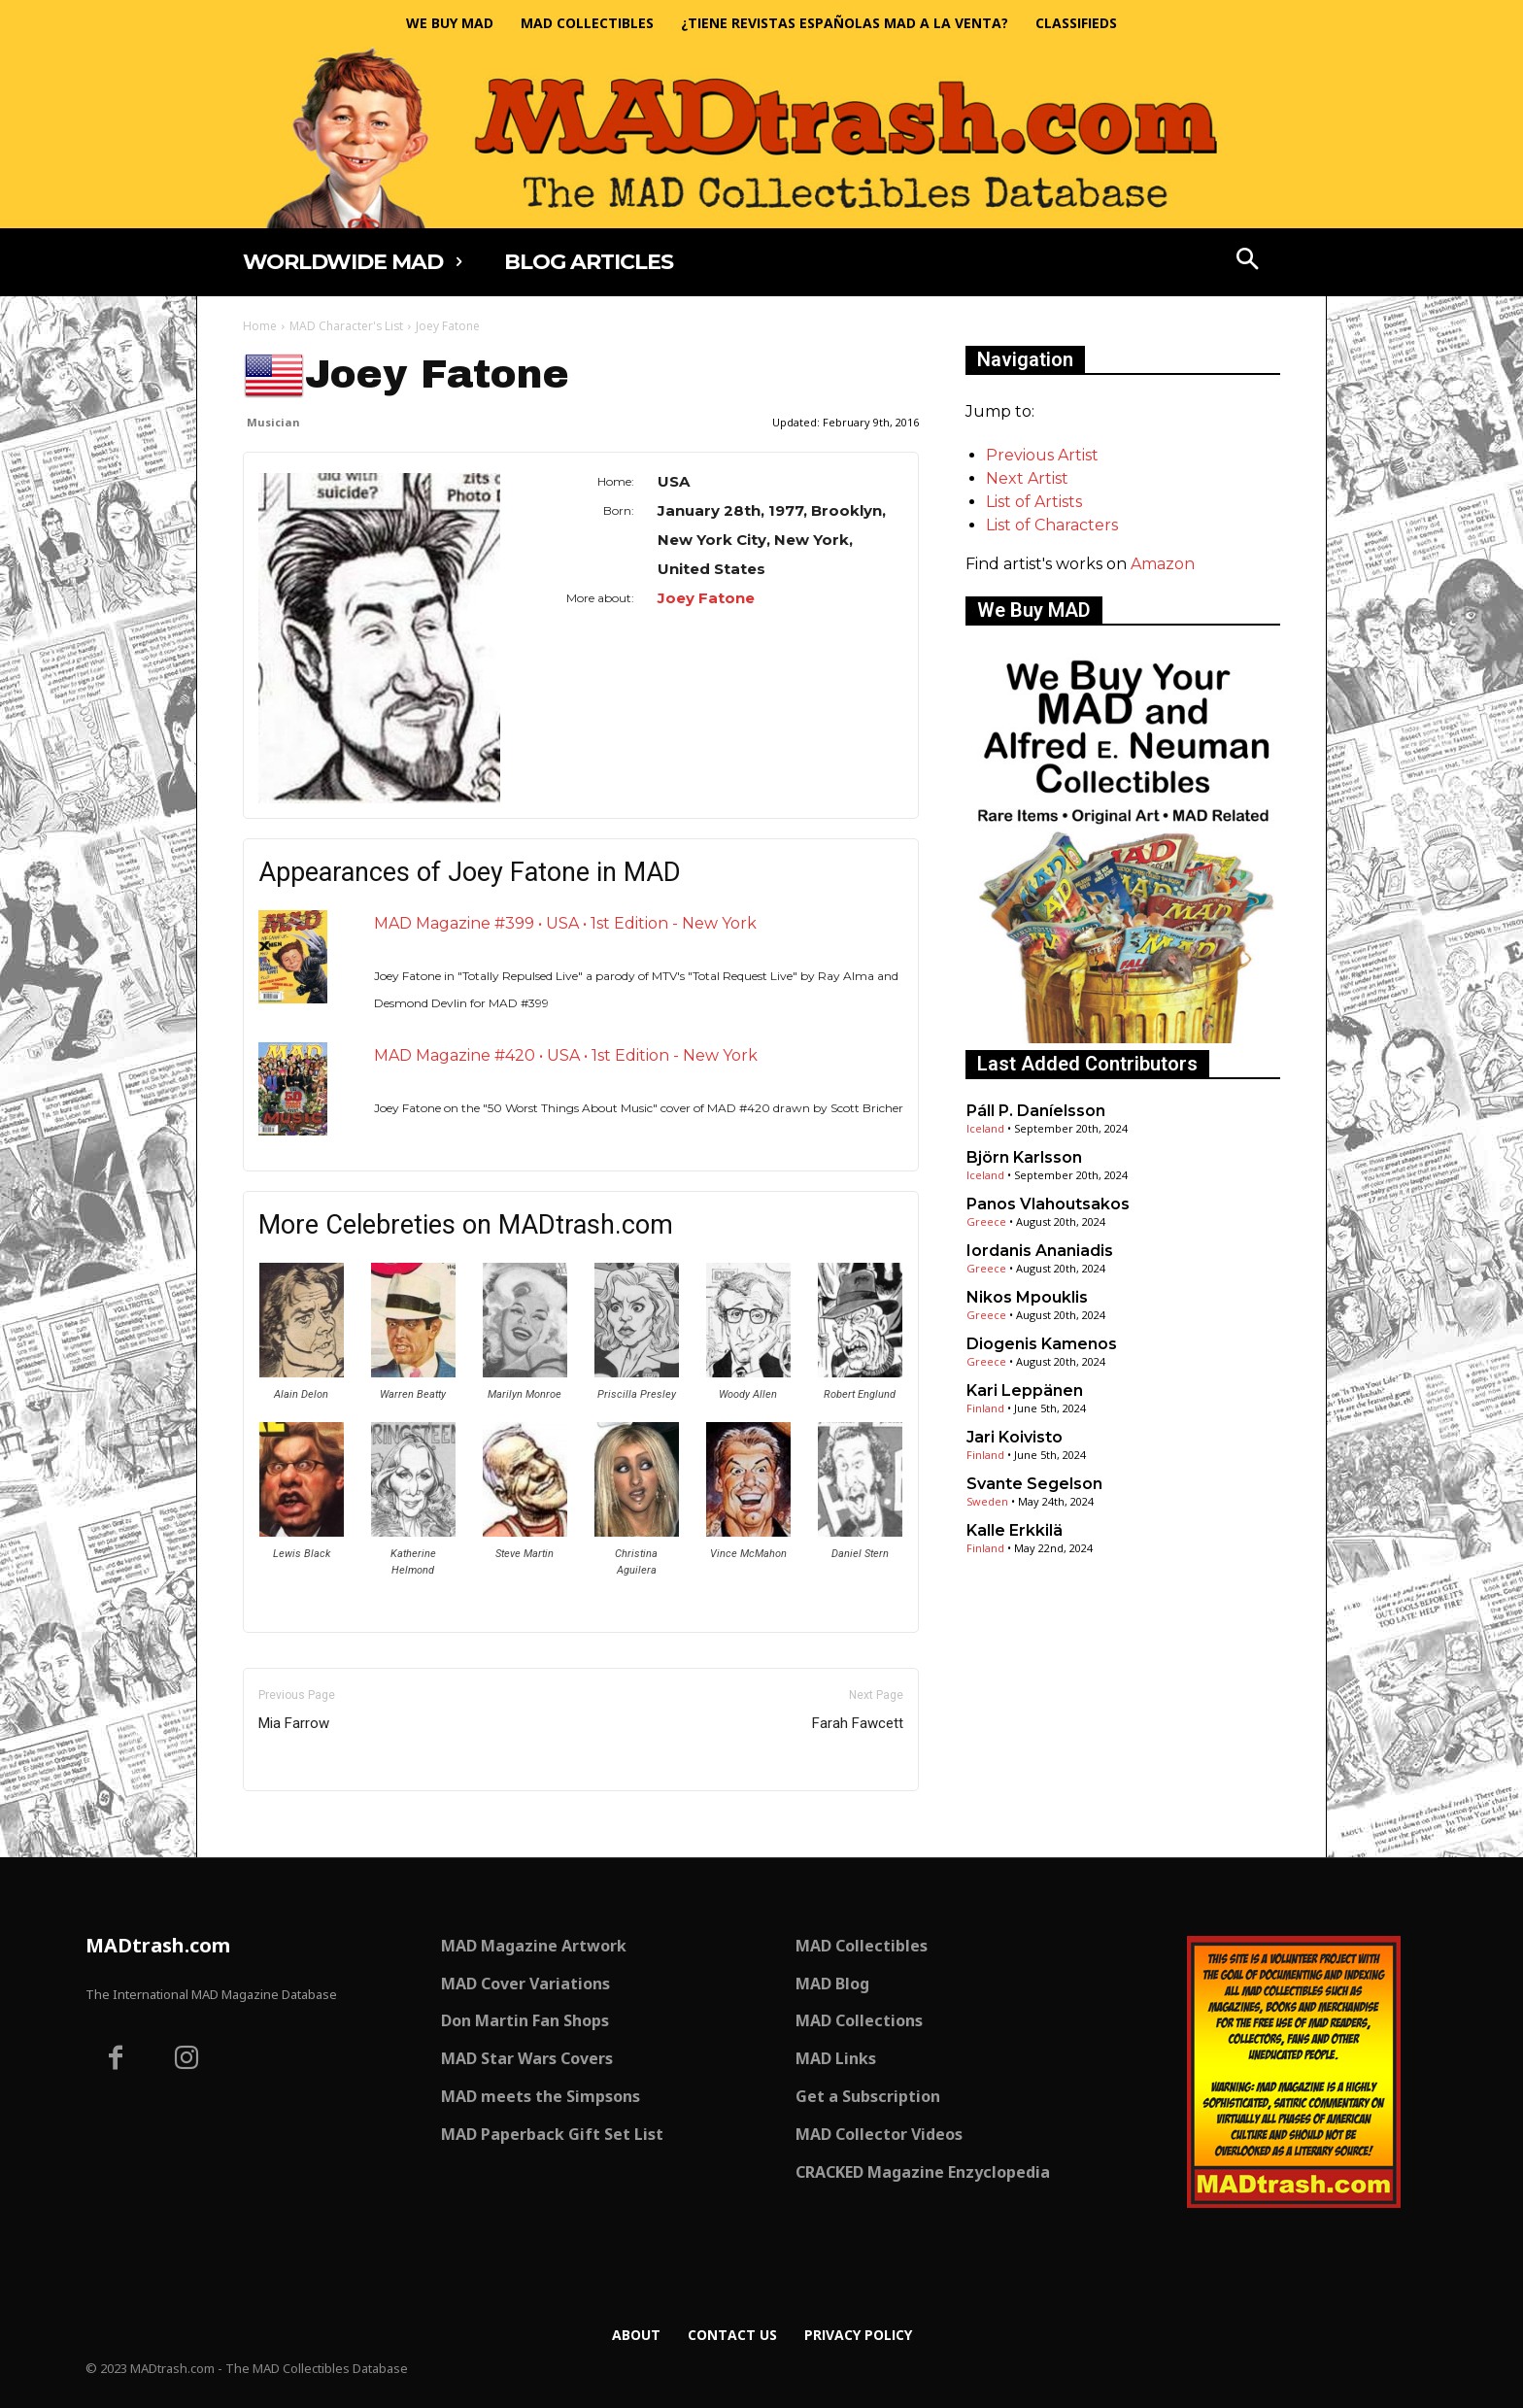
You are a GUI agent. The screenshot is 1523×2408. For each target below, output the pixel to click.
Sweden (987, 1501)
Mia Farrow (293, 1723)
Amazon (1163, 564)
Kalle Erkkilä (1014, 1530)
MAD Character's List (346, 326)
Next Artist (1027, 478)
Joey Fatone (706, 598)
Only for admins (310, 1823)
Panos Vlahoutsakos (1048, 1204)
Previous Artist (1042, 455)
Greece (986, 1221)
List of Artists (1034, 501)
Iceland (985, 1128)
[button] (1248, 261)
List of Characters (1052, 525)
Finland (985, 1408)
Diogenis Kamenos (1041, 1344)
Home (260, 326)
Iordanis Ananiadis (1039, 1250)
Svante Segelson (1034, 1484)
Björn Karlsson (1024, 1157)
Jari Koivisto (1014, 1437)
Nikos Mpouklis (1027, 1297)
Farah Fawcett (857, 1723)
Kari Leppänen (1024, 1390)
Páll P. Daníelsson (1035, 1111)
